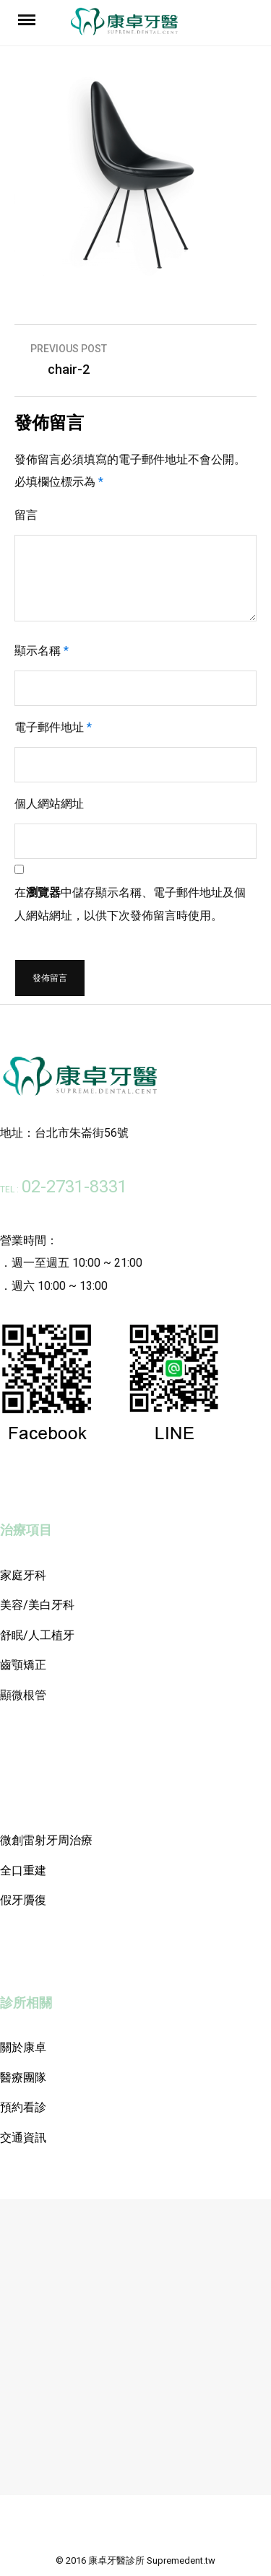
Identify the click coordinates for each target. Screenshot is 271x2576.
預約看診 (23, 2107)
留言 (26, 515)
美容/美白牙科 (37, 1605)
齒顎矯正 (23, 1665)
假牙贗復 (23, 1900)
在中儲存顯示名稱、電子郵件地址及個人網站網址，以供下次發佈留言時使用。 (130, 904)
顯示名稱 (41, 651)
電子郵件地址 (53, 727)
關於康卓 (23, 2047)
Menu (28, 18)
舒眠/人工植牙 (37, 1635)
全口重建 (23, 1870)
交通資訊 (23, 2137)
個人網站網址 (49, 804)
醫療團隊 (23, 2077)
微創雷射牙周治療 (46, 1840)
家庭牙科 (23, 1575)
